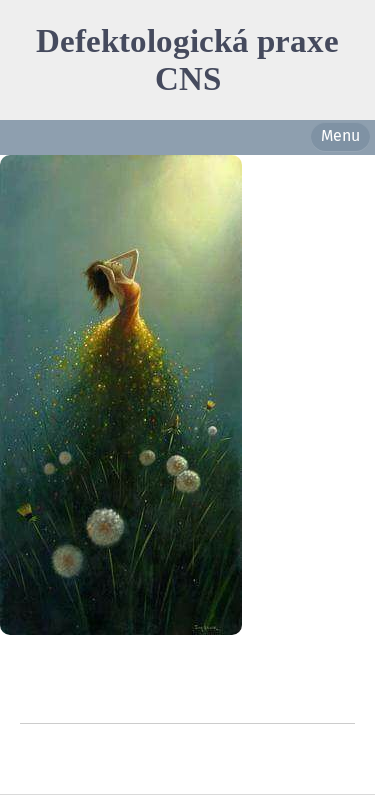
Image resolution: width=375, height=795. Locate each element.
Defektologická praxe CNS (187, 59)
